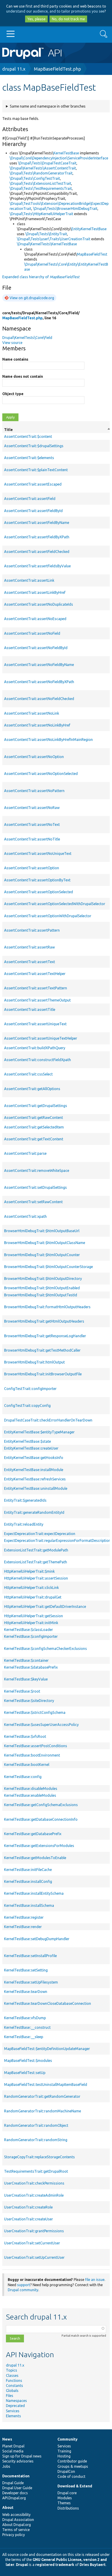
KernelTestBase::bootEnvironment (32, 1755)
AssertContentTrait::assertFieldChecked (36, 552)
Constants (14, 2385)
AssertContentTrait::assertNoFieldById (36, 648)
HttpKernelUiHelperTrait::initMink (31, 1623)
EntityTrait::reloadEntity (23, 1524)
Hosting (63, 2456)
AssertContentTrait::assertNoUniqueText (37, 853)
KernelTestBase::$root (22, 1691)
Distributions (68, 2508)
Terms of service (16, 2530)
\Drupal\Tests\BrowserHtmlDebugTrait (65, 208)
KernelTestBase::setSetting (26, 1970)
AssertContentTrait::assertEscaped (33, 484)
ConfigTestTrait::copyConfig (27, 1405)
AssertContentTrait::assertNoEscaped (35, 619)
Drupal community (23, 2290)
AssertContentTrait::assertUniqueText (35, 1024)
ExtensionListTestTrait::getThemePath (35, 1562)
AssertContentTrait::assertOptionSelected (38, 892)
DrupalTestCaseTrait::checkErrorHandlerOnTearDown (48, 1420)
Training (64, 2451)
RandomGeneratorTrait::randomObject (36, 2125)
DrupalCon (66, 2471)
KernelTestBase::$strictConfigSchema (34, 1712)
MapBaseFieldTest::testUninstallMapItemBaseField (45, 2084)
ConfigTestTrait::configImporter (30, 1389)
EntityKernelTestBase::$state (27, 1441)
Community (67, 2439)
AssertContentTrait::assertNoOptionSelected (41, 773)
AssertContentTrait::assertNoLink (31, 713)
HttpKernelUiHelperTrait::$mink (29, 1571)
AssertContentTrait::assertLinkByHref (34, 592)
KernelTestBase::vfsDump (25, 2018)
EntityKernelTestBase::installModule (33, 1470)
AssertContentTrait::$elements (29, 458)
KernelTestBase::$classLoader (28, 1630)
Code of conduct (71, 2476)
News (7, 2439)
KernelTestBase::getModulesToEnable (35, 1858)
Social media (12, 2451)
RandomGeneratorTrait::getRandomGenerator (42, 2096)
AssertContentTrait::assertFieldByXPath (36, 537)
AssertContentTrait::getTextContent (33, 1139)
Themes (64, 2503)
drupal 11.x (13, 68)
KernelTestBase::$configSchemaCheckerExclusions (45, 1648)
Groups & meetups (72, 2466)
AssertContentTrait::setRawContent (33, 1202)
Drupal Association (18, 2520)
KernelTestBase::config (23, 1777)
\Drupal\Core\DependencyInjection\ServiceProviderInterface (59, 158)
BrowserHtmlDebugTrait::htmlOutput (34, 1362)
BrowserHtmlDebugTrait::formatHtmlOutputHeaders (47, 1307)
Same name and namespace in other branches (48, 106)
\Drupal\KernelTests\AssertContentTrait (43, 168)
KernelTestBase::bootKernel (26, 1764)
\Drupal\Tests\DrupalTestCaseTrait (47, 163)
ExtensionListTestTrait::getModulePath (36, 1550)
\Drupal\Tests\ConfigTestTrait (35, 178)
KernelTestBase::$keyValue (26, 1679)
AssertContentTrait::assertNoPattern (34, 791)
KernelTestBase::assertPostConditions (35, 1746)
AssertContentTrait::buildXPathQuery (34, 1048)
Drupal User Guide (17, 2488)
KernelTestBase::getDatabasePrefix (32, 1834)
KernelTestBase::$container (26, 1660)
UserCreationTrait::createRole (28, 2207)
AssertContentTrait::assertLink (29, 580)
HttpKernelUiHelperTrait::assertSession (36, 1578)
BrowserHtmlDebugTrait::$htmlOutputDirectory (43, 1278)
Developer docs (15, 2493)
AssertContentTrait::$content (28, 436)
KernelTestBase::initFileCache (28, 1870)
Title (57, 429)
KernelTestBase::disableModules (30, 1788)
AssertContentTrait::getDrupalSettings (35, 1106)
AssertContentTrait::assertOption (31, 868)
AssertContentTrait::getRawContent (33, 1117)
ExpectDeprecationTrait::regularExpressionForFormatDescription (57, 1540)
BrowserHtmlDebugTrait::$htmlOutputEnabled (42, 1288)
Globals (12, 2390)
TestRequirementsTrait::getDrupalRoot (36, 2171)
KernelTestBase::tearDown (25, 1991)
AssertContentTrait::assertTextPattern (35, 988)
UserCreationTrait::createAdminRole (34, 2195)
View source (12, 343)
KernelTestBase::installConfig (28, 1881)
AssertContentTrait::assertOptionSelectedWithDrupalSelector (54, 904)
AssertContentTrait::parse (25, 1153)
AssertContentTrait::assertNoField (32, 633)
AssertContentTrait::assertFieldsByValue (37, 566)
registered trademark (54, 2565)
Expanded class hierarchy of (40, 277)
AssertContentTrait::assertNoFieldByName (39, 665)
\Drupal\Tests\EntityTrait (46, 234)
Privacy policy (13, 2535)
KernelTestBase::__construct (27, 2027)
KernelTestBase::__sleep (23, 2037)
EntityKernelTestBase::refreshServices (35, 1479)
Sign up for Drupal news (22, 2456)
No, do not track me (68, 19)
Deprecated (15, 2406)
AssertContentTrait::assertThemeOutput (37, 1000)
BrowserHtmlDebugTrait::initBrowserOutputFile (43, 1374)
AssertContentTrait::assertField (29, 499)
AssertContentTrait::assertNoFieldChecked (39, 699)
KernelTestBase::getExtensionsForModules (39, 1846)
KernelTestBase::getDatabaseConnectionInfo (41, 1819)
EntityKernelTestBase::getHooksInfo (33, 1458)
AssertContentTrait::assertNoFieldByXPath (39, 682)
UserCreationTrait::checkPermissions (34, 2183)
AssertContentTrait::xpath (25, 1216)
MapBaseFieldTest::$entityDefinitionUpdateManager (47, 2049)
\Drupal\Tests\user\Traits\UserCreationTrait (53, 239)
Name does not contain (22, 376)
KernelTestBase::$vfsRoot (25, 1736)
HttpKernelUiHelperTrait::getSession (33, 1616)
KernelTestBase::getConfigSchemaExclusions (41, 1805)
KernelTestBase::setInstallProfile (30, 1956)
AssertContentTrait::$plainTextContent (36, 470)
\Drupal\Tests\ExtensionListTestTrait (40, 183)
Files (9, 2396)
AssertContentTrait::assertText (29, 962)
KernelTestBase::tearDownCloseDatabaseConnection (47, 2003)
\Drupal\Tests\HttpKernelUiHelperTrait (41, 214)
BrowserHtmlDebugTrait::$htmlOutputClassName (44, 1243)
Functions (14, 2380)
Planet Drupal (13, 2446)
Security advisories (18, 2461)
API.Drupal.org (14, 2498)
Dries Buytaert (93, 2565)
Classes (12, 2375)
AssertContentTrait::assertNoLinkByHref (37, 725)
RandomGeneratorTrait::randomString (35, 2140)
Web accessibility (16, 2515)
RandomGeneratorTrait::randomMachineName (42, 2111)
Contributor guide (72, 2461)
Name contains (15, 359)
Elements (13, 2416)
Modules (64, 2498)
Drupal (22, 2565)
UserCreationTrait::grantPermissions (34, 2231)
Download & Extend (74, 2486)
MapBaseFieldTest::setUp (24, 2073)
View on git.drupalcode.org (32, 298)
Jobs (6, 2466)
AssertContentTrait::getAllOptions (32, 1089)
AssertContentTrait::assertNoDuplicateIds (38, 604)
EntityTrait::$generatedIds (25, 1500)
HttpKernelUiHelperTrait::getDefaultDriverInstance (45, 1606)
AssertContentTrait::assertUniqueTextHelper (40, 1038)
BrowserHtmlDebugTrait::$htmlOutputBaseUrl (41, 1231)
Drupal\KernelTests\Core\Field (27, 338)
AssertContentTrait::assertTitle (29, 1009)
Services (12, 2411)
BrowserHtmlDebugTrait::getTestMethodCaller (42, 1350)
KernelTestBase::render (23, 1927)
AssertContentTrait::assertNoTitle (32, 839)
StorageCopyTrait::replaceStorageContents (39, 2157)
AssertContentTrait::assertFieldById (33, 511)
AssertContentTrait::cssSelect (28, 1074)
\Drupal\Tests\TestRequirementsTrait (41, 188)
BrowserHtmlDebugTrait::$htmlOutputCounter (42, 1255)
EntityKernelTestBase (89, 229)
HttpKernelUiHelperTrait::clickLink (31, 1587)
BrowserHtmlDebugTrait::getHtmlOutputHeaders (44, 1321)
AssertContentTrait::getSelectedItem (34, 1127)
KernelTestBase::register (24, 1917)
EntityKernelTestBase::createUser (31, 1448)
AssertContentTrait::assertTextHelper (34, 974)
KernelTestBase (66, 153)
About (7, 2507)
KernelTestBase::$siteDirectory (29, 1701)
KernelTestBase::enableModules (30, 1795)
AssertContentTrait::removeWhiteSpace (36, 1170)
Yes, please (36, 19)
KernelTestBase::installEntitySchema (34, 1893)
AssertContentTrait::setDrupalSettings (35, 1187)
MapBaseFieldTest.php (57, 68)
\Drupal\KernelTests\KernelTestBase (47, 244)
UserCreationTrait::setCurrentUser (32, 2243)
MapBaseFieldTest (92, 254)
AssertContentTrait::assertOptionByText (37, 880)
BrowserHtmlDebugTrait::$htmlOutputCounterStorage (48, 1267)
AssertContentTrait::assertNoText (32, 824)
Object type (12, 394)
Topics (11, 2370)
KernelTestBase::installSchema (29, 1905)
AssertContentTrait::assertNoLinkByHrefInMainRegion (48, 739)
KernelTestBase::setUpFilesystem (31, 1982)
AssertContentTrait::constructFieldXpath (37, 1060)
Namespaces (16, 2401)
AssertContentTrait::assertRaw (29, 947)
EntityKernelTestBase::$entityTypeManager (39, 1432)
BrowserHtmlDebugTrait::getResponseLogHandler (45, 1336)
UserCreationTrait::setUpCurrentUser (34, 2257)
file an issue (94, 2279)
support (23, 2285)
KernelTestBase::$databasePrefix (31, 1667)
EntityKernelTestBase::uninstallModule (35, 1488)
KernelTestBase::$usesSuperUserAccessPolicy (41, 1725)
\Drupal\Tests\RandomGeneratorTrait (41, 173)
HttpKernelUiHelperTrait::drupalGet (32, 1597)
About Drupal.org (16, 2525)
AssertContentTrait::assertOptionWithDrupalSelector (47, 916)
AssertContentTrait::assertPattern (32, 930)
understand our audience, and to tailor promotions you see (55, 11)
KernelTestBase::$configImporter (31, 1636)
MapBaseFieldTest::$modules (28, 2060)
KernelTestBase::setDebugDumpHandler (36, 1939)
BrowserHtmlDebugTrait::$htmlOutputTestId (40, 1295)
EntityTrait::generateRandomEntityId (34, 1512)
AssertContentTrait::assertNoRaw (32, 808)
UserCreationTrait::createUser (28, 2219)
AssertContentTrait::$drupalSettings (33, 446)
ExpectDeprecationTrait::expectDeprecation (39, 1534)
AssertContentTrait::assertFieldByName (36, 522)
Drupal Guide (13, 2483)
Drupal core (67, 2493)
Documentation (15, 2476)
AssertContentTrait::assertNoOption (34, 757)
